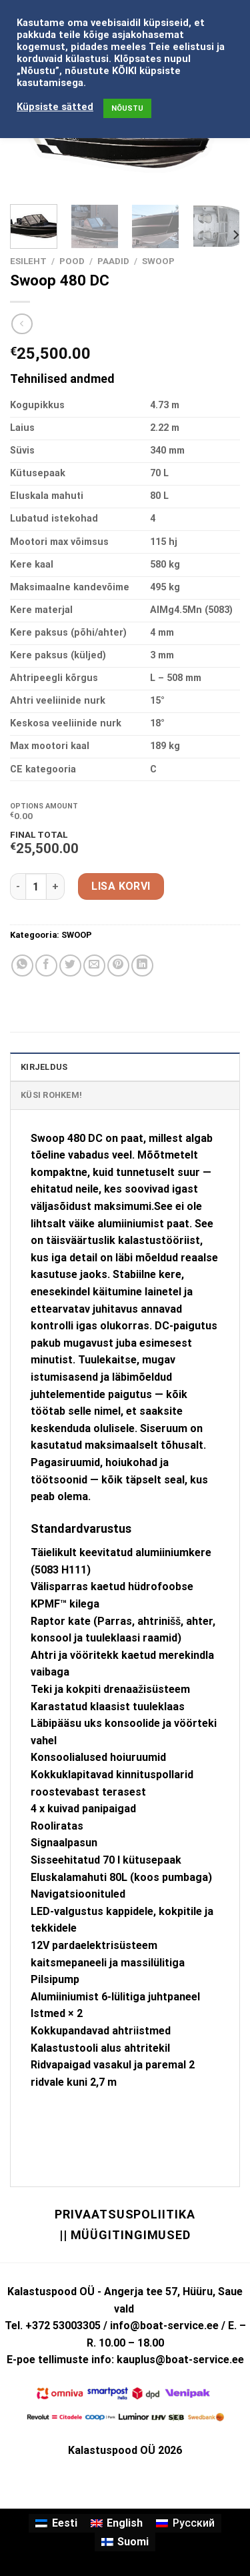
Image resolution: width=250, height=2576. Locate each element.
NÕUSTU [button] (127, 108)
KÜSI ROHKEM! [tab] (51, 1095)
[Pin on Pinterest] (118, 965)
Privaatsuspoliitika (125, 2214)
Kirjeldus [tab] (44, 1067)
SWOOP (158, 260)
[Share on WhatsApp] (22, 965)
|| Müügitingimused (125, 2235)
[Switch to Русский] (185, 2523)
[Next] (235, 235)
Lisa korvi (121, 886)
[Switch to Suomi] (125, 2542)
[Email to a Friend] (94, 965)
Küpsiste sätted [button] (55, 107)
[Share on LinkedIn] (142, 965)
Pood (72, 260)
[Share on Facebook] (46, 965)
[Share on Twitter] (70, 965)
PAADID (113, 260)
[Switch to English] (116, 2523)
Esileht (28, 260)
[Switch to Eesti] (56, 2523)
